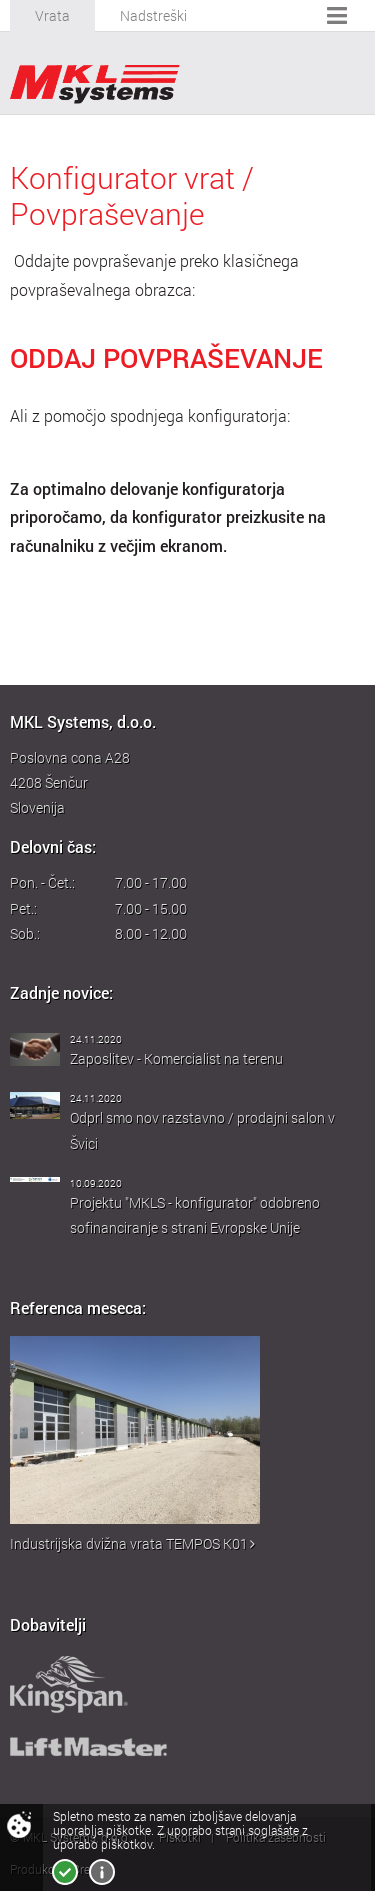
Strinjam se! (65, 1872)
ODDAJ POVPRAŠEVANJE (166, 357)
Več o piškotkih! (102, 1872)
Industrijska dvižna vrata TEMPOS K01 (132, 1543)
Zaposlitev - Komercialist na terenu (176, 1058)
